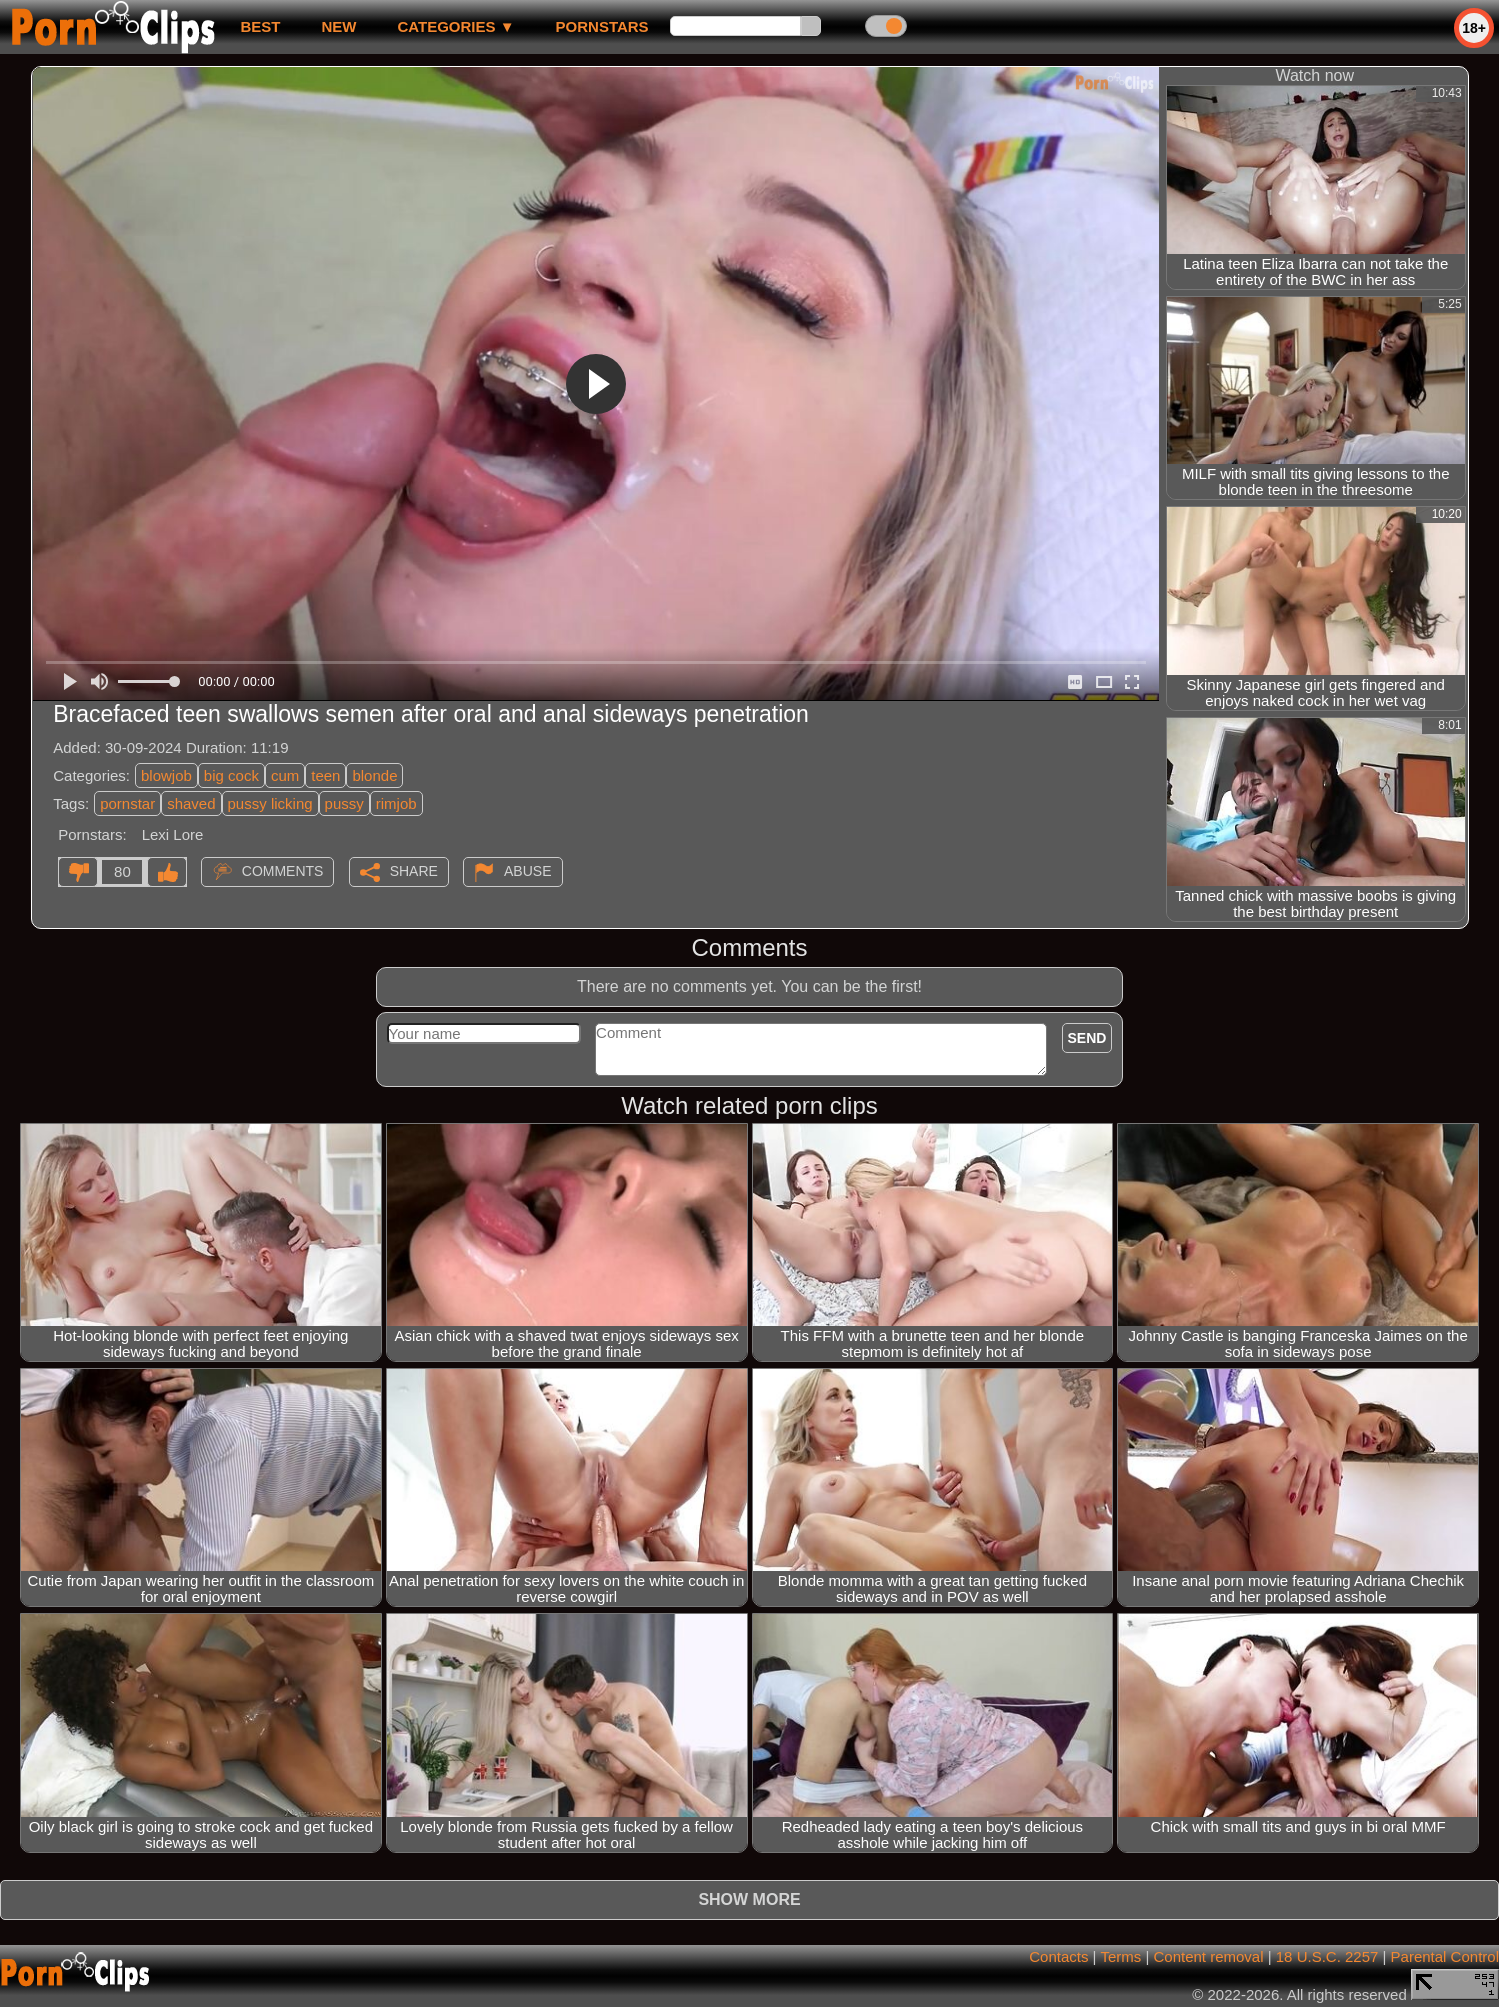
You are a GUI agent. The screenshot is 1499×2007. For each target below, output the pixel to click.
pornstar (127, 803)
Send (1087, 1038)
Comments (283, 871)
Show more (749, 1899)
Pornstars (602, 26)
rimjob (396, 803)
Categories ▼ (455, 26)
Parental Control (1445, 1956)
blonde (374, 775)
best (260, 26)
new (338, 26)
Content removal (1208, 1956)
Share (414, 871)
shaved (191, 803)
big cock (231, 775)
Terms (1120, 1956)
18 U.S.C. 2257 (1327, 1956)
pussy (344, 803)
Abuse (527, 871)
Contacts (1058, 1956)
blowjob (166, 775)
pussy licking (270, 803)
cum (285, 775)
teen (325, 775)
